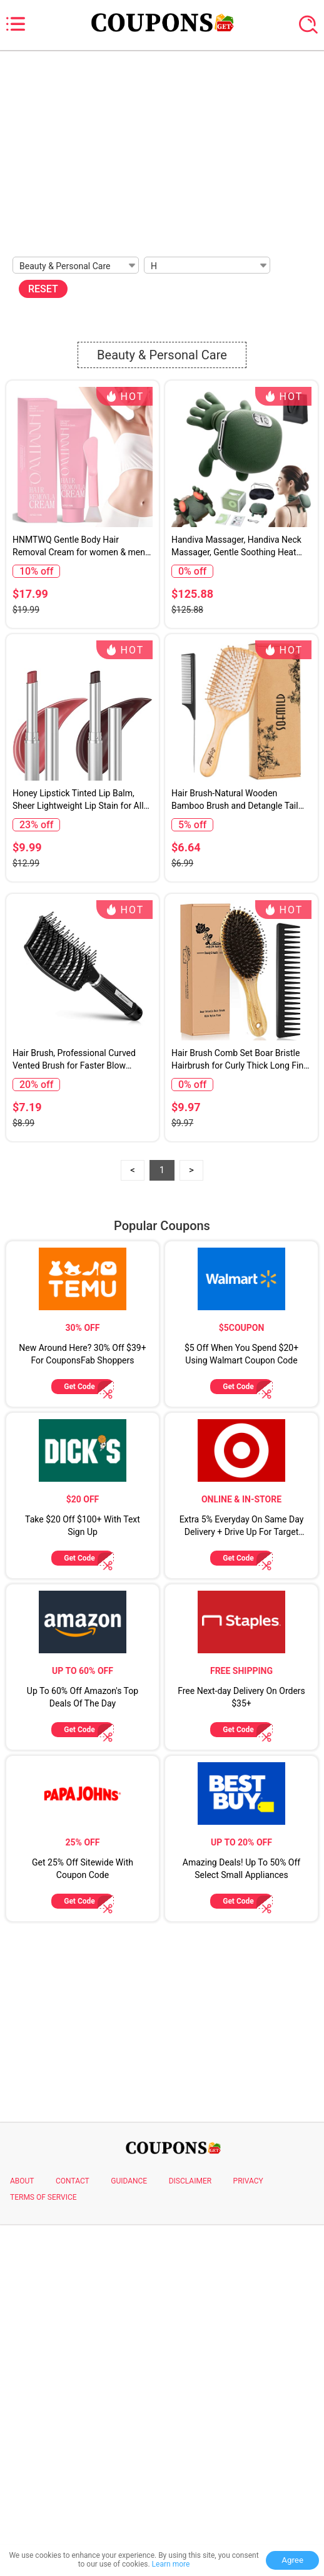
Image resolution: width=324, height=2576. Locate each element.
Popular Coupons (162, 1577)
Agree (292, 2560)
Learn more (171, 2564)
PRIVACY (248, 2532)
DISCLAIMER (190, 2532)
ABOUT (22, 2532)
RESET (43, 289)
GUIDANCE (129, 2532)
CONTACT (72, 2532)
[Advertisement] (162, 150)
